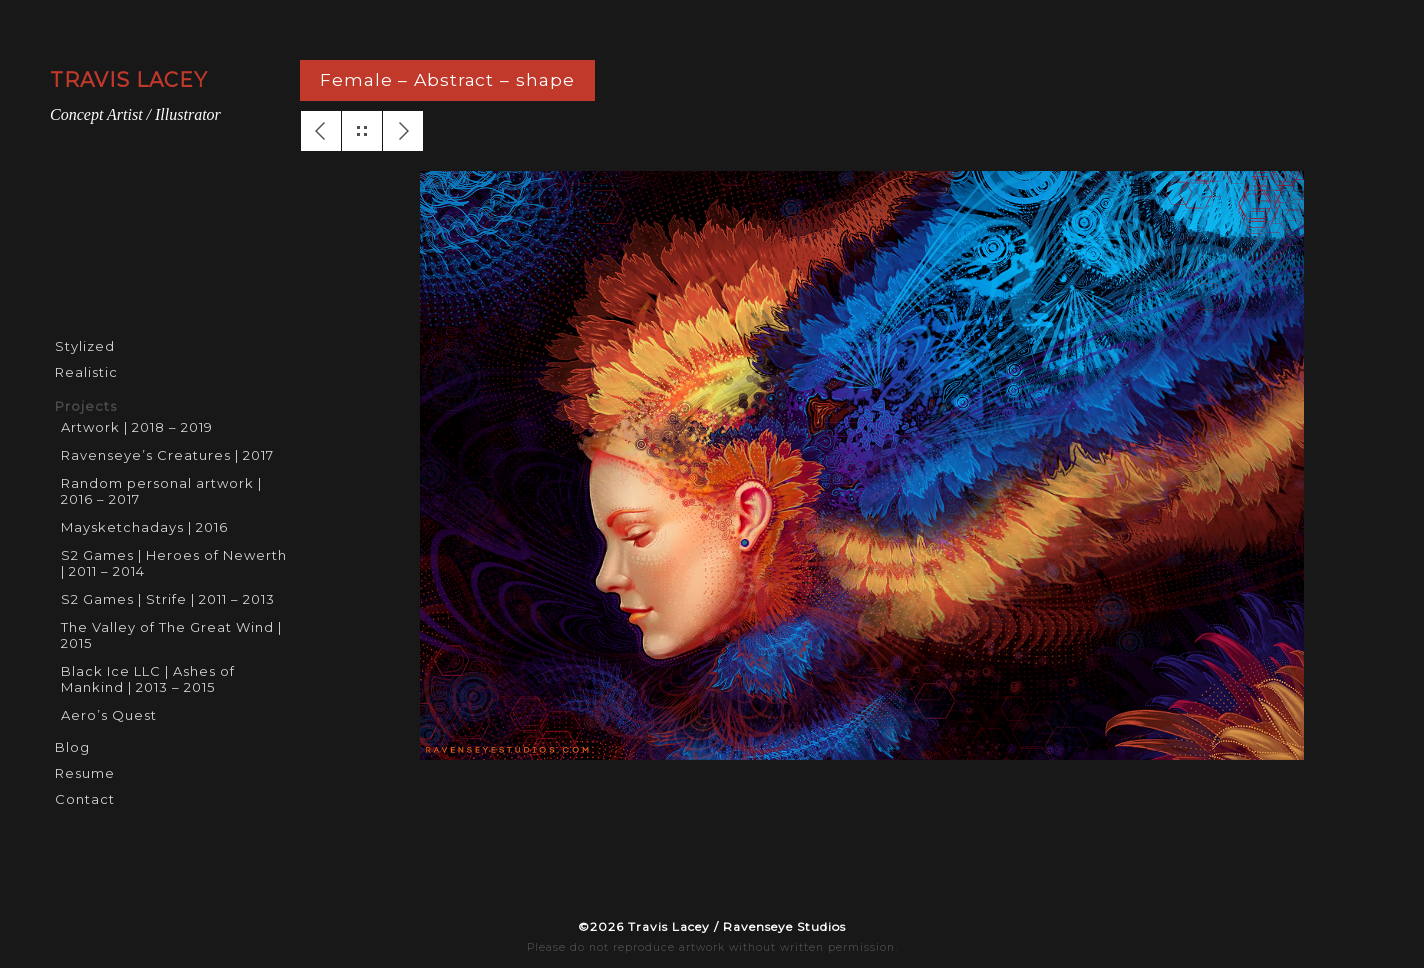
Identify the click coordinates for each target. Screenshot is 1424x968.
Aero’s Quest (109, 715)
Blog (72, 747)
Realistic (86, 372)
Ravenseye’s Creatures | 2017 (167, 455)
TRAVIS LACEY (129, 80)
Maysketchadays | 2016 (144, 527)
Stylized (85, 346)
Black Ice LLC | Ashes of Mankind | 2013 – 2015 (148, 679)
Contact (85, 799)
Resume (85, 773)
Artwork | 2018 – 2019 (137, 427)
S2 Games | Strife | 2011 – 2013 (168, 599)
